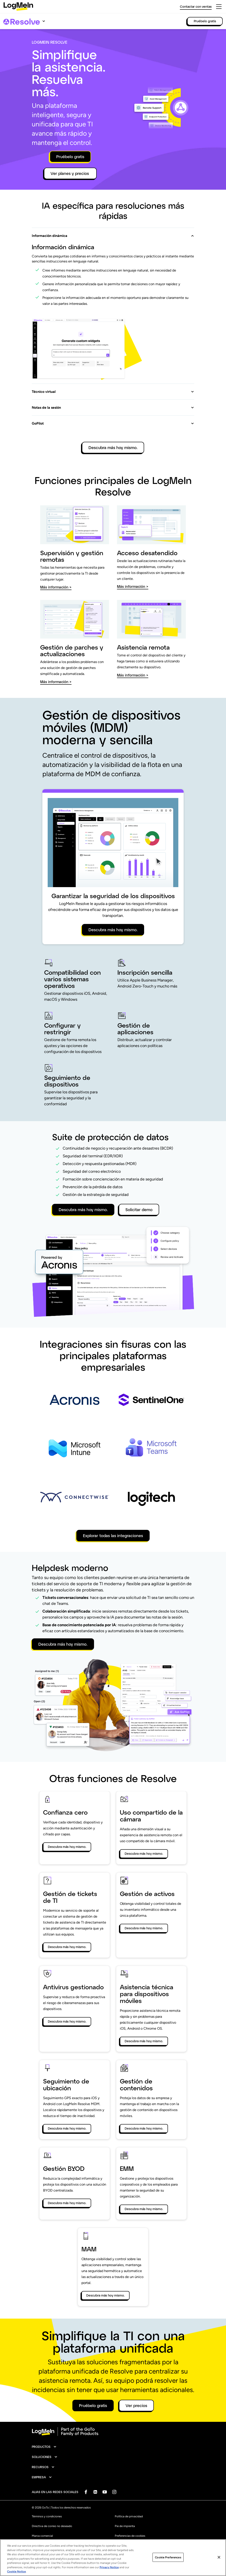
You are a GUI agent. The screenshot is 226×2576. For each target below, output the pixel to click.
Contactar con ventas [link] (196, 6)
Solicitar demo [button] (139, 1209)
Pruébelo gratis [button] (70, 156)
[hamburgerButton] (218, 6)
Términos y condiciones (47, 2516)
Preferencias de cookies (130, 2535)
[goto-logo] (113, 2431)
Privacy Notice (109, 2567)
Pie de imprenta (125, 2526)
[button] (113, 233)
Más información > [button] (56, 587)
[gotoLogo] (18, 6)
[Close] (219, 2557)
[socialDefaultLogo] (86, 2492)
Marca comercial (42, 2535)
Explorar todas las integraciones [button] (113, 1535)
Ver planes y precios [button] (70, 173)
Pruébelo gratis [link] (205, 21)
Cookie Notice (16, 2571)
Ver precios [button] (136, 2405)
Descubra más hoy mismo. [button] (113, 447)
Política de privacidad (129, 2516)
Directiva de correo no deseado (52, 2526)
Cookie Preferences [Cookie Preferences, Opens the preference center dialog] (168, 2557)
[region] (113, 2557)
